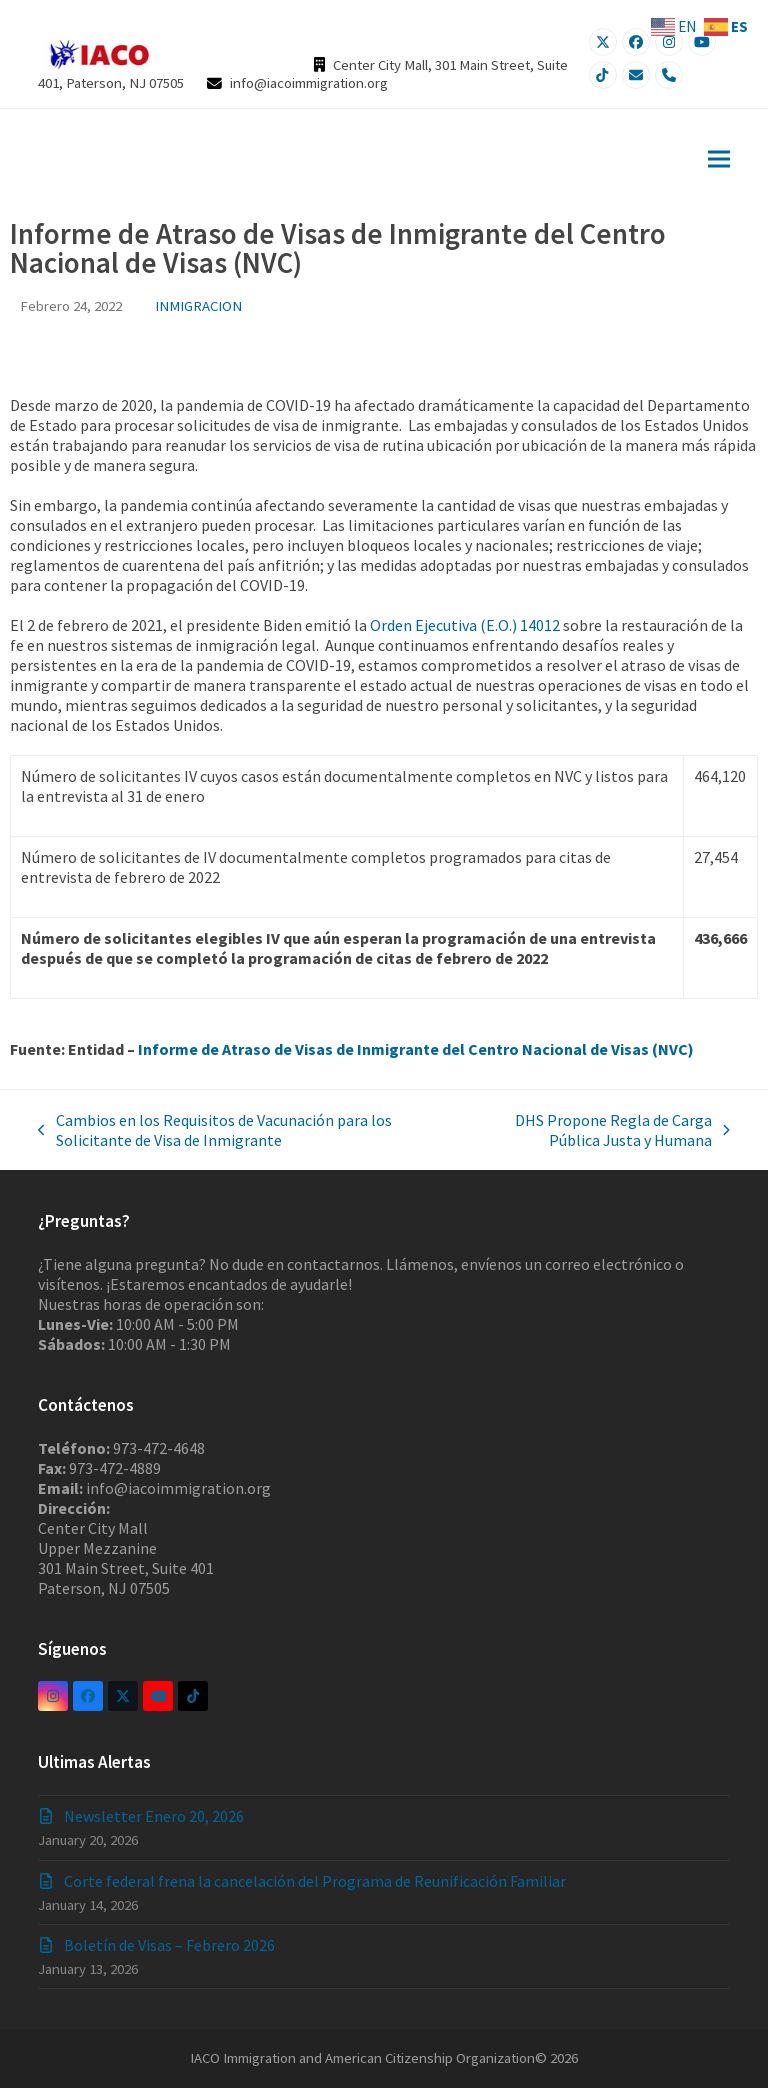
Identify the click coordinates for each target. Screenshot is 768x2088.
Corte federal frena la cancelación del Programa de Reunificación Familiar (315, 1881)
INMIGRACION (198, 305)
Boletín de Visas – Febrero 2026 (169, 1945)
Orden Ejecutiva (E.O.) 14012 (465, 625)
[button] (719, 158)
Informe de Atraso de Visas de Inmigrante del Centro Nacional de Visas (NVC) (416, 1049)
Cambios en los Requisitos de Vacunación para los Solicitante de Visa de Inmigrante (215, 1130)
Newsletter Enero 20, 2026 (154, 1816)
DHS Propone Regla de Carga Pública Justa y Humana (596, 1130)
